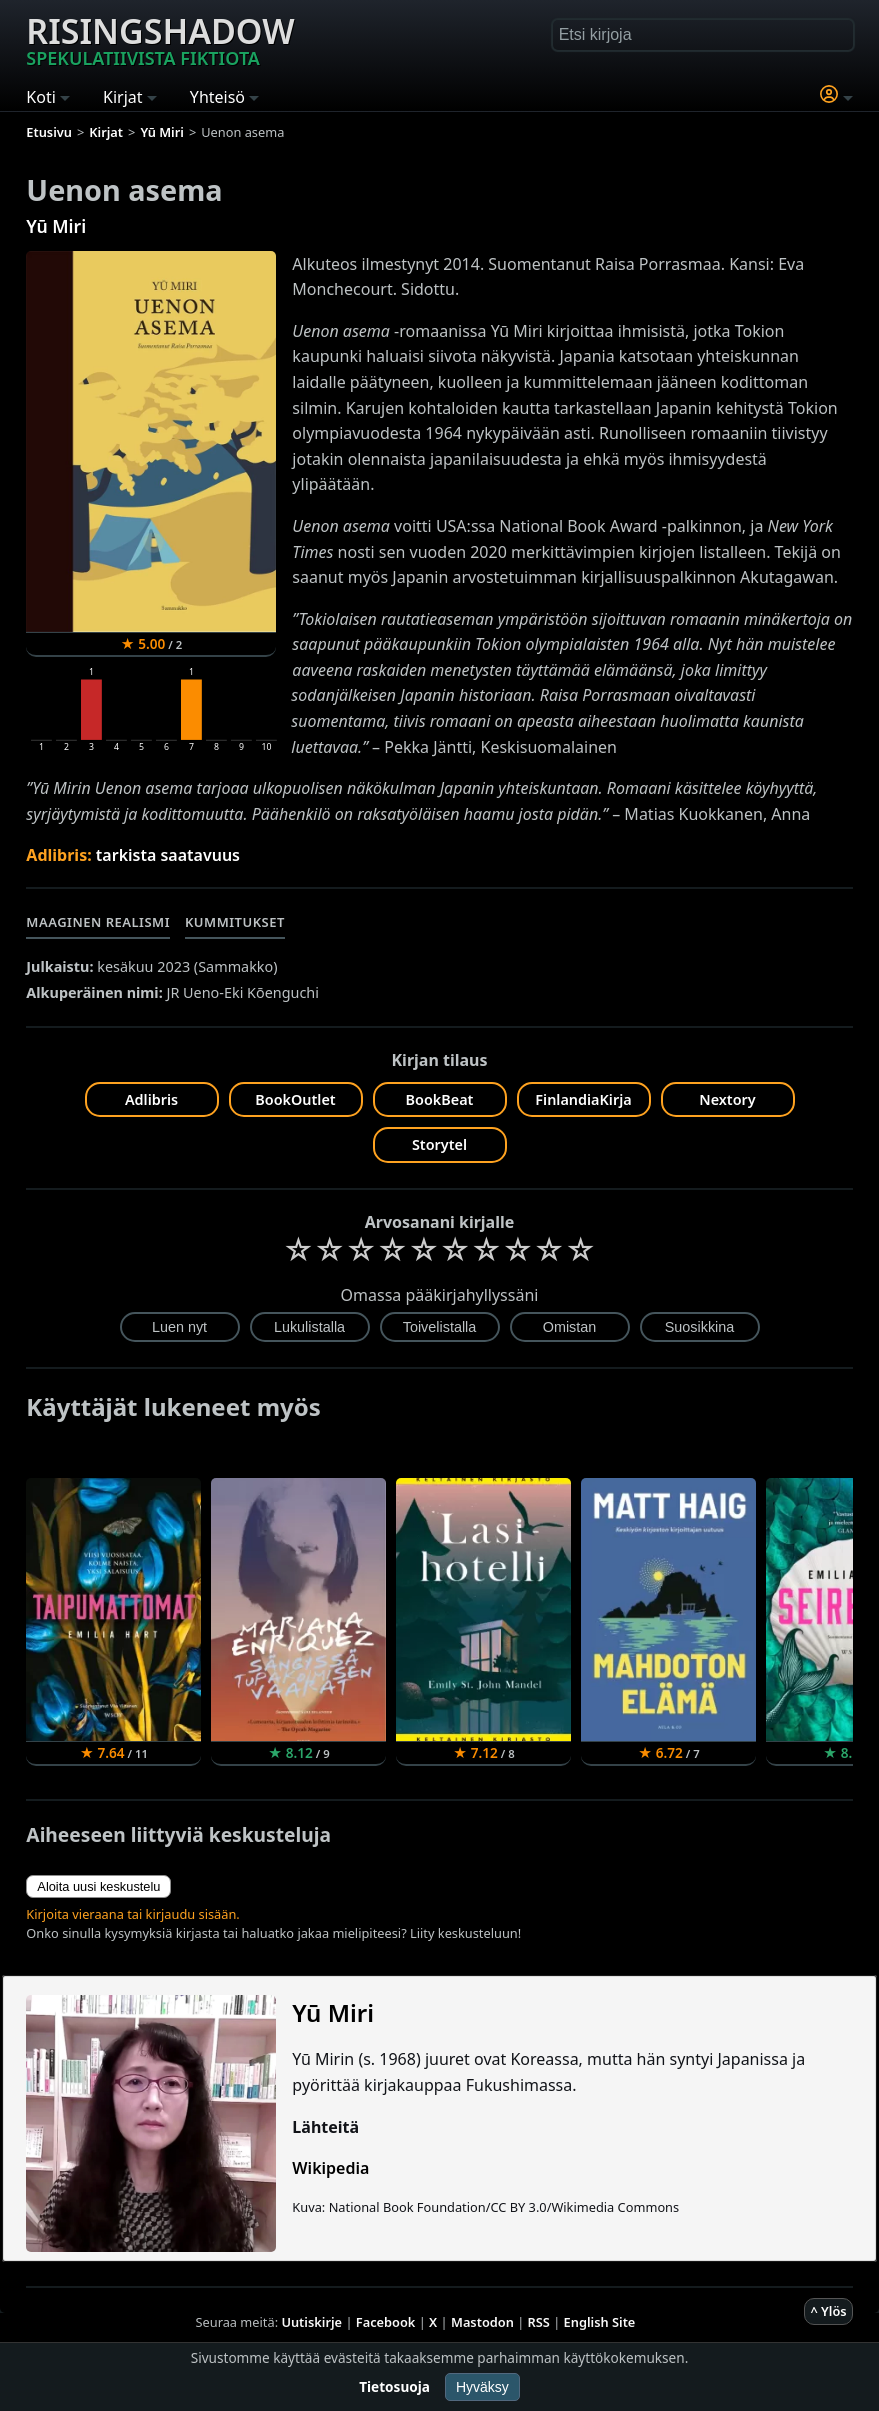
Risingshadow (160, 39)
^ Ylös (828, 2311)
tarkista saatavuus (168, 855)
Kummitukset (235, 922)
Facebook (386, 2322)
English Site (600, 2322)
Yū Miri (56, 226)
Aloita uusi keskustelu (98, 1886)
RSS (539, 2322)
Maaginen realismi (98, 922)
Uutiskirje (311, 2322)
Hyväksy (482, 2387)
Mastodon (482, 2322)
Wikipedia (330, 2168)
